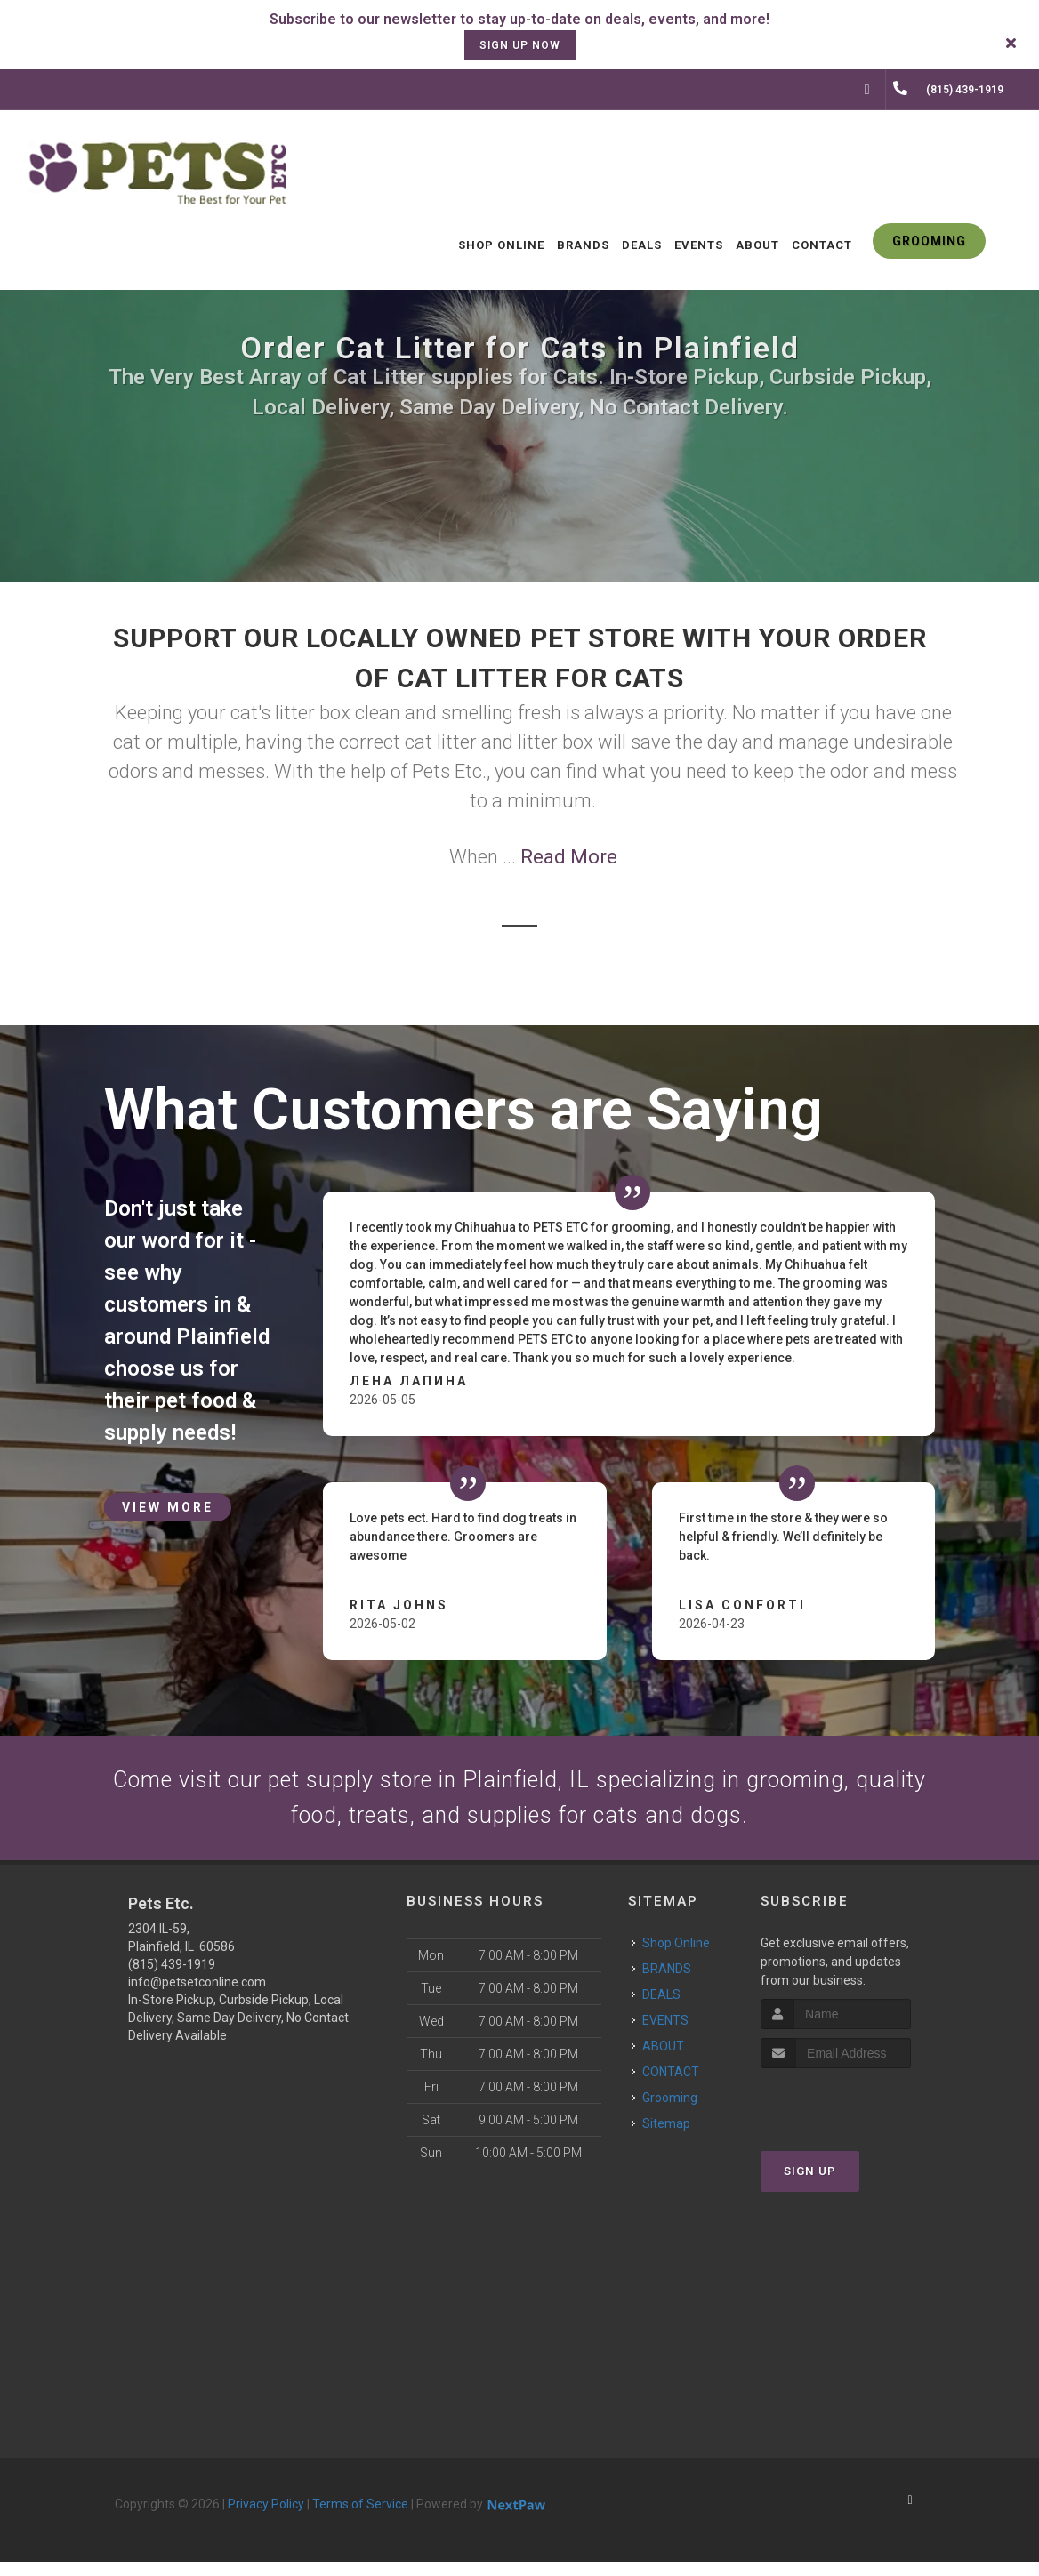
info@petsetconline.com (197, 1996)
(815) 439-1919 (171, 1978)
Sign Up (810, 2185)
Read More (568, 857)
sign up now (519, 45)
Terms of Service (360, 2518)
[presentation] (855, 2115)
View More (167, 1507)
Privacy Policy (266, 2518)
